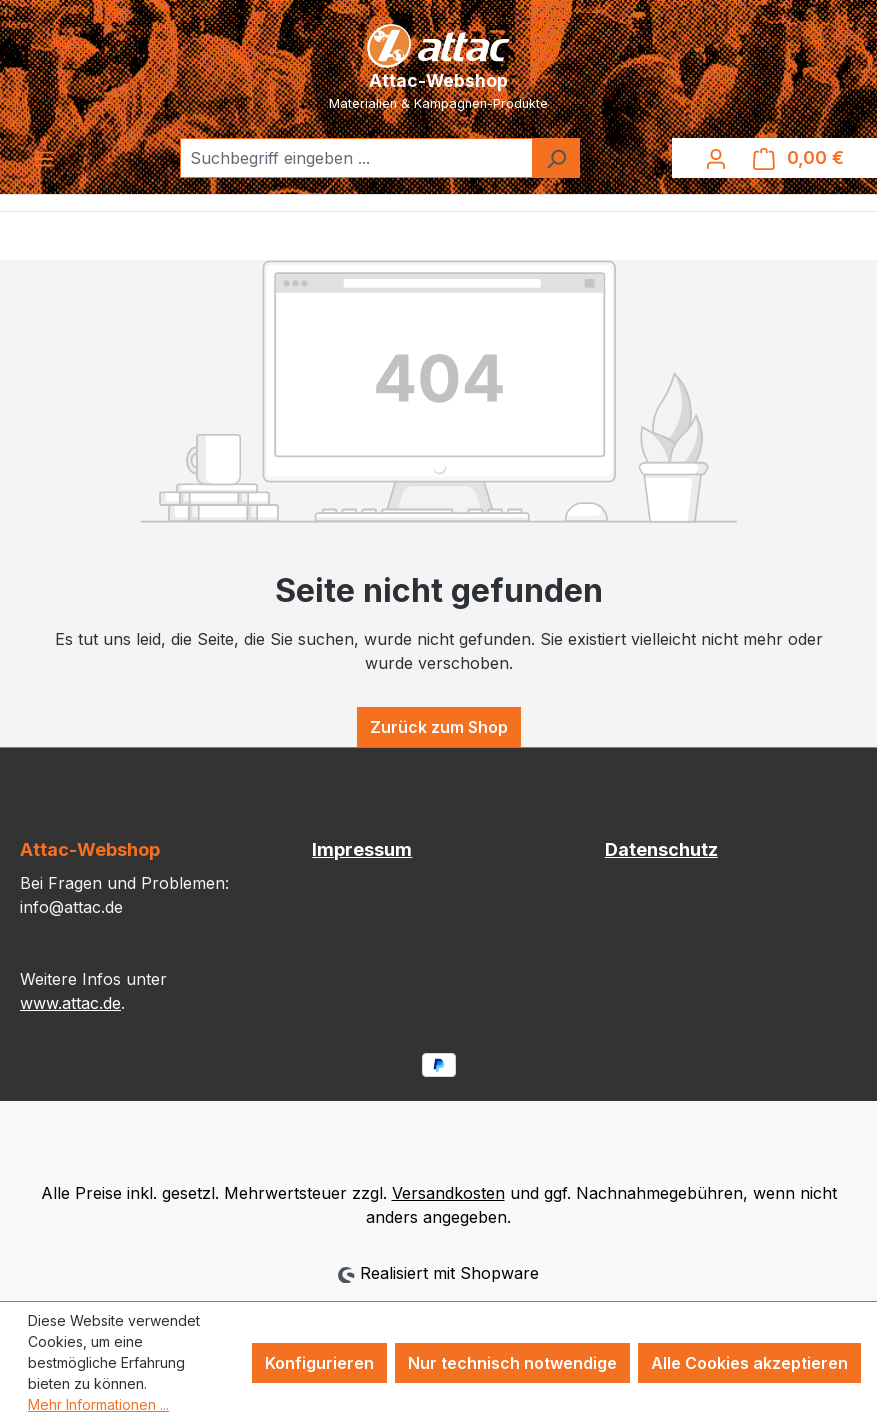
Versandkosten (448, 1193)
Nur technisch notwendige (512, 1363)
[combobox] (356, 158)
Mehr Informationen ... (98, 1404)
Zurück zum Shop (439, 727)
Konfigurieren (319, 1363)
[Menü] (44, 158)
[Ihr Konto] (716, 158)
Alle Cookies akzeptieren (749, 1363)
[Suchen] (556, 158)
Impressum (362, 849)
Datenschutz (661, 849)
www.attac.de (70, 1003)
